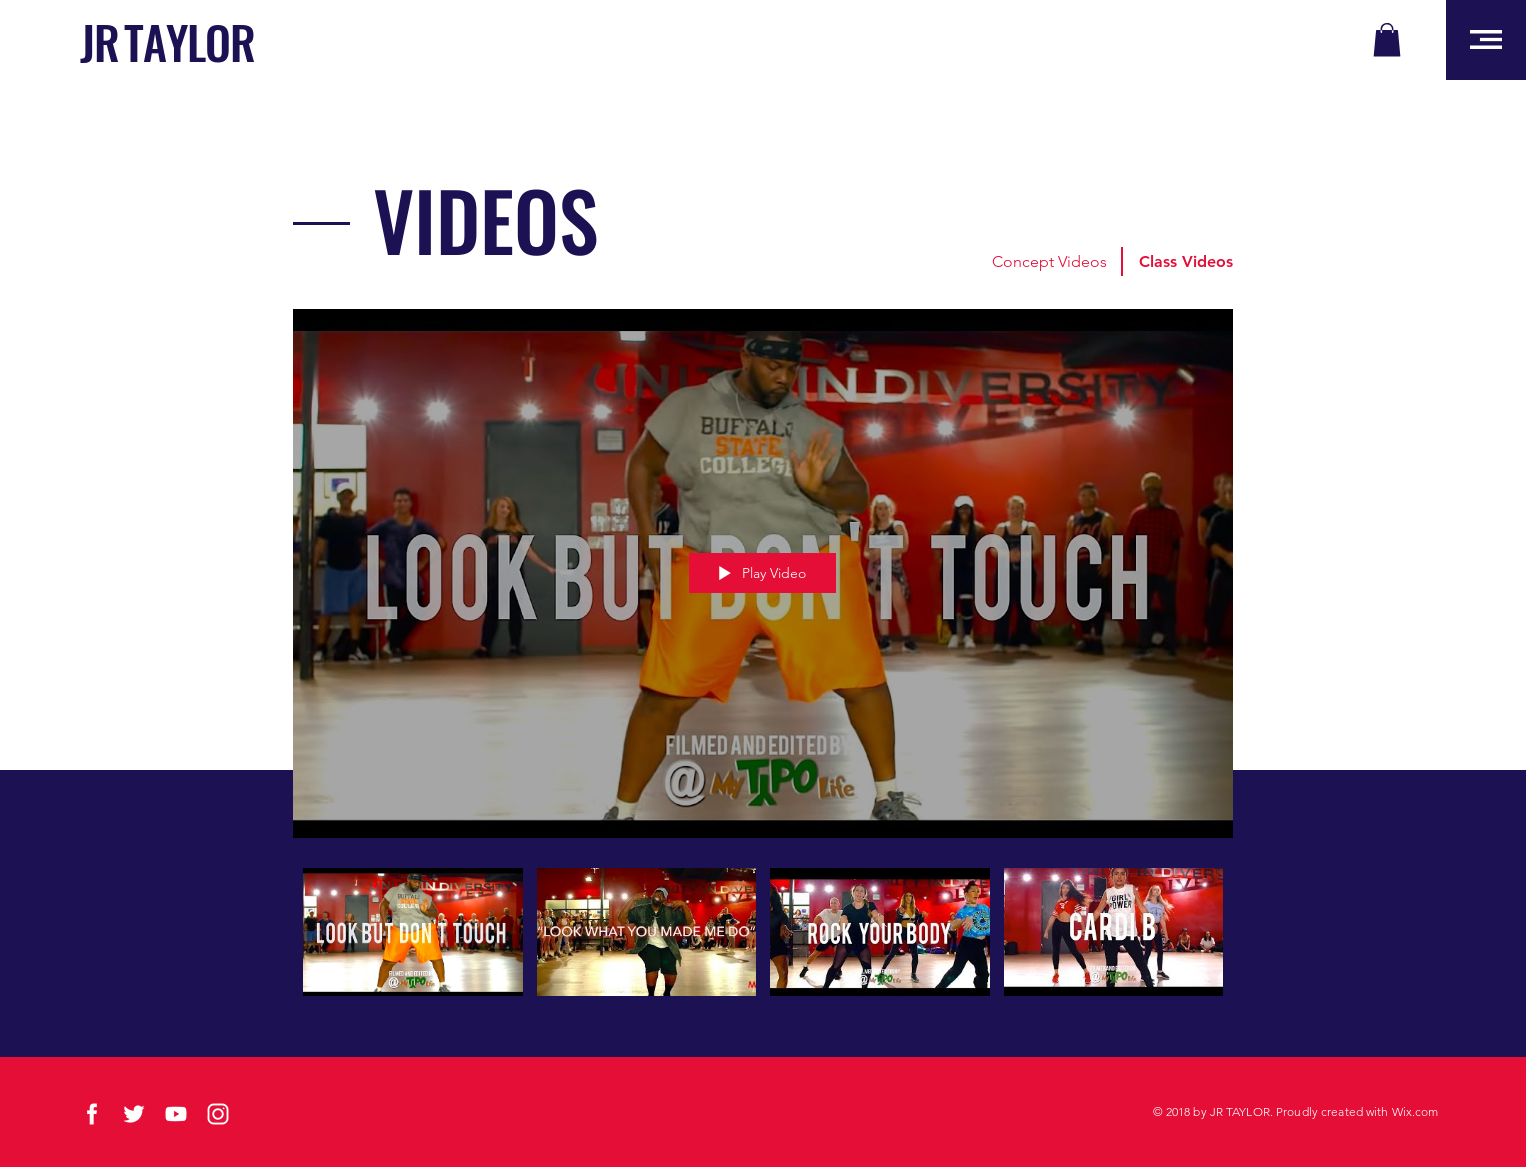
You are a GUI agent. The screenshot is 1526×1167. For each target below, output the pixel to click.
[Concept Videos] (1049, 262)
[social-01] (134, 1114)
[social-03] (218, 1114)
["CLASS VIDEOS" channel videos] (763, 943)
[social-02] (92, 1114)
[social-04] (176, 1114)
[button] (1387, 39)
